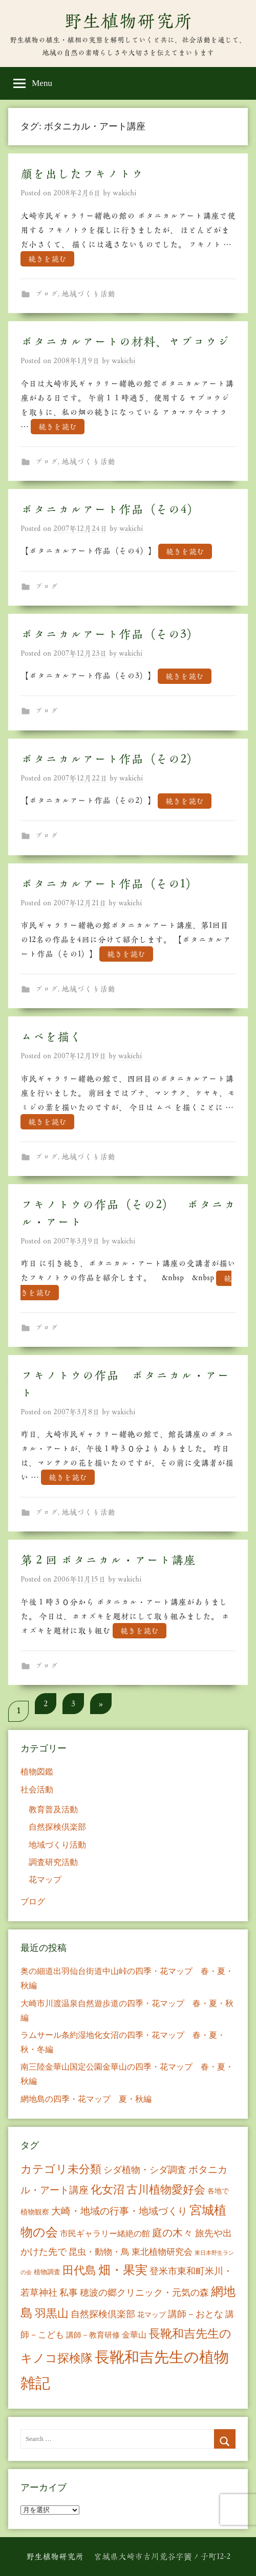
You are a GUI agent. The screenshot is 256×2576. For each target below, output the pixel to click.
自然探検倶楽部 (57, 1827)
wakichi (124, 193)
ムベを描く (51, 1037)
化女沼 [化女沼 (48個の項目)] (107, 2189)
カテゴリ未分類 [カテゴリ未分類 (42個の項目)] (60, 2169)
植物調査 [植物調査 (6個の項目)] (47, 2272)
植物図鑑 (36, 1771)
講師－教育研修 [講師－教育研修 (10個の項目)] (93, 2334)
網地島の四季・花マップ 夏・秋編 (86, 2099)
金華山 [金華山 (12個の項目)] (134, 2334)
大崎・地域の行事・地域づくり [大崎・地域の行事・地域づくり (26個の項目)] (119, 2211)
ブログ (46, 294)
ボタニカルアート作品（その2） (109, 759)
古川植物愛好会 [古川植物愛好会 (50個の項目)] (165, 2189)
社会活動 (36, 1789)
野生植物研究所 (128, 21)
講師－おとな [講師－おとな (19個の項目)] (195, 2314)
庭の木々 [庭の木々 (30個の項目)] (172, 2232)
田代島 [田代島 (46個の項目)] (79, 2270)
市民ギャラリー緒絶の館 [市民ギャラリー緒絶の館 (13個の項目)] (105, 2233)
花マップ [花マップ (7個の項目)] (151, 2315)
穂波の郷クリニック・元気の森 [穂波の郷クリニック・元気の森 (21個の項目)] (144, 2293)
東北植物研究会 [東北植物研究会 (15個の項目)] (162, 2252)
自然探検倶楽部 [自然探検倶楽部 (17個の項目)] (103, 2314)
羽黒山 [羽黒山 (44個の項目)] (52, 2313)
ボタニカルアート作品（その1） (109, 884)
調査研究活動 (53, 1862)
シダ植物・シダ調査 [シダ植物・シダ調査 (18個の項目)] (144, 2170)
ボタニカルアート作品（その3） (109, 634)
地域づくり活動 (88, 294)
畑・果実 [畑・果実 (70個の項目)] (122, 2270)
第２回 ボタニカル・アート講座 (108, 1560)
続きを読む (47, 259)
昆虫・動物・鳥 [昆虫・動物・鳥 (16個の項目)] (99, 2252)
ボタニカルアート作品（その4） (109, 509)
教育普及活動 (53, 1809)
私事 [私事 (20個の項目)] (68, 2293)
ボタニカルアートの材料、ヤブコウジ (124, 342)
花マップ (45, 1879)
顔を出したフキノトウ (81, 174)
